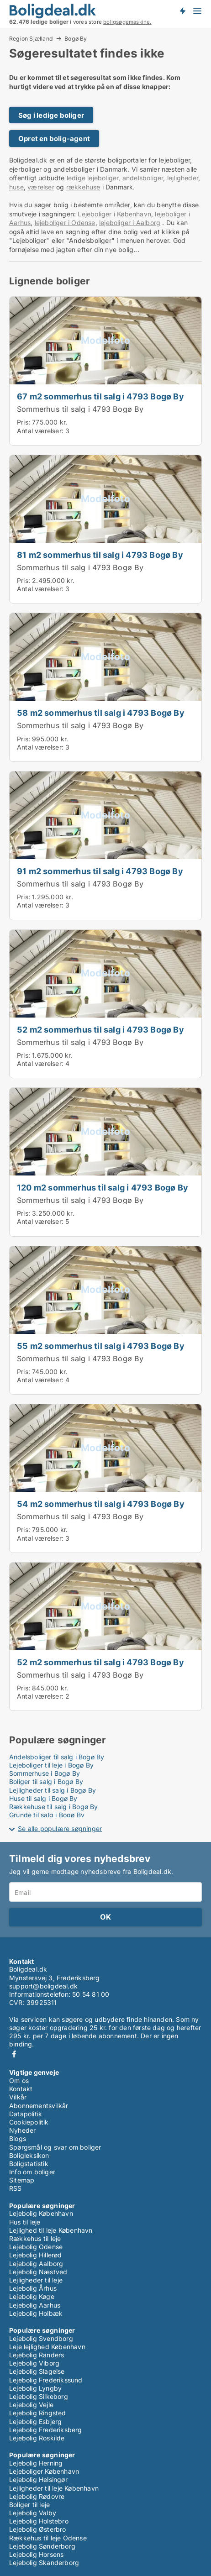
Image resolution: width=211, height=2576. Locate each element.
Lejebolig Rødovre (36, 2496)
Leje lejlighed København (47, 2346)
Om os (19, 2080)
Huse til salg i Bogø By (43, 1798)
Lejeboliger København (44, 2471)
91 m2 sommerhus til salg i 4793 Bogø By (100, 871)
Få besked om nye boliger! (182, 10)
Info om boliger (32, 2172)
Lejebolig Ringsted (37, 2413)
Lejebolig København (41, 2213)
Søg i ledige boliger (51, 115)
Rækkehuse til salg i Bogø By (53, 1806)
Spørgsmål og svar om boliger (55, 2147)
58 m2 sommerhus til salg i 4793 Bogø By (101, 713)
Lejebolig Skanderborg (44, 2562)
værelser (40, 187)
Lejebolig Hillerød (35, 2255)
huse (16, 187)
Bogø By (75, 39)
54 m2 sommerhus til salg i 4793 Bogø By (101, 1504)
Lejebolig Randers (36, 2355)
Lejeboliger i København (114, 214)
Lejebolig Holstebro (39, 2521)
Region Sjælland (31, 38)
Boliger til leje (29, 2504)
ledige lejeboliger (93, 178)
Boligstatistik (28, 2163)
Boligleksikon (29, 2155)
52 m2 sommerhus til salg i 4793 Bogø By (100, 1029)
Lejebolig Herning (36, 2463)
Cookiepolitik (29, 2122)
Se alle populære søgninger (60, 1828)
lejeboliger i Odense (65, 222)
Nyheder (22, 2130)
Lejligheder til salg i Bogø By (52, 1790)
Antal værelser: (40, 431)
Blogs (17, 2138)
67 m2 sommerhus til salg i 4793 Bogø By (100, 396)
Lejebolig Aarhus (34, 2305)
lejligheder (181, 178)
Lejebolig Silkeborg (38, 2396)
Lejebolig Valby (32, 2513)
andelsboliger (143, 178)
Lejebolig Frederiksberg (45, 2430)
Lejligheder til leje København (54, 2488)
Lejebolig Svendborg (41, 2338)
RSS (15, 2188)
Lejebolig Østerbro (37, 2529)
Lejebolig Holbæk (36, 2313)
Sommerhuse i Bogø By (44, 1773)
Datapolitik (25, 2114)
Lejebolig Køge (31, 2296)
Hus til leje (24, 2222)
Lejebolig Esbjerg (35, 2421)
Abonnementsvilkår (38, 2105)
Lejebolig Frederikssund (46, 2380)
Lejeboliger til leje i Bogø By (51, 1765)
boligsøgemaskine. (127, 22)
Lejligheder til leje (36, 2280)
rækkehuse (83, 187)
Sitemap (21, 2180)
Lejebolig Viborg (34, 2363)
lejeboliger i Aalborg (129, 222)
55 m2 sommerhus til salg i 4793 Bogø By (101, 1346)
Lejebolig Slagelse (37, 2371)
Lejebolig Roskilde (37, 2438)
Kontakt (20, 2089)
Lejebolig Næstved (38, 2272)
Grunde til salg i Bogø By (46, 1815)
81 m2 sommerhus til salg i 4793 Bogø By (100, 555)
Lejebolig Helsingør (38, 2479)
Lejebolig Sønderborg (42, 2546)
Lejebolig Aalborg (36, 2263)
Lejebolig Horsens (36, 2554)
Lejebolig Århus (33, 2288)
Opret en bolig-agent (54, 138)
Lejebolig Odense (36, 2247)
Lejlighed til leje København (51, 2230)
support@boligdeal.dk (43, 1986)
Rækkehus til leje (35, 2238)
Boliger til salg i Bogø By (46, 1781)
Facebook (14, 2054)
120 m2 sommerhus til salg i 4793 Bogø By (102, 1187)
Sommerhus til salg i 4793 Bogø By (80, 409)
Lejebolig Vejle (31, 2404)
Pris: (24, 422)
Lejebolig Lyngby (35, 2388)
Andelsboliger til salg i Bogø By (56, 1757)
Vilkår (17, 2097)
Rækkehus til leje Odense (48, 2538)
